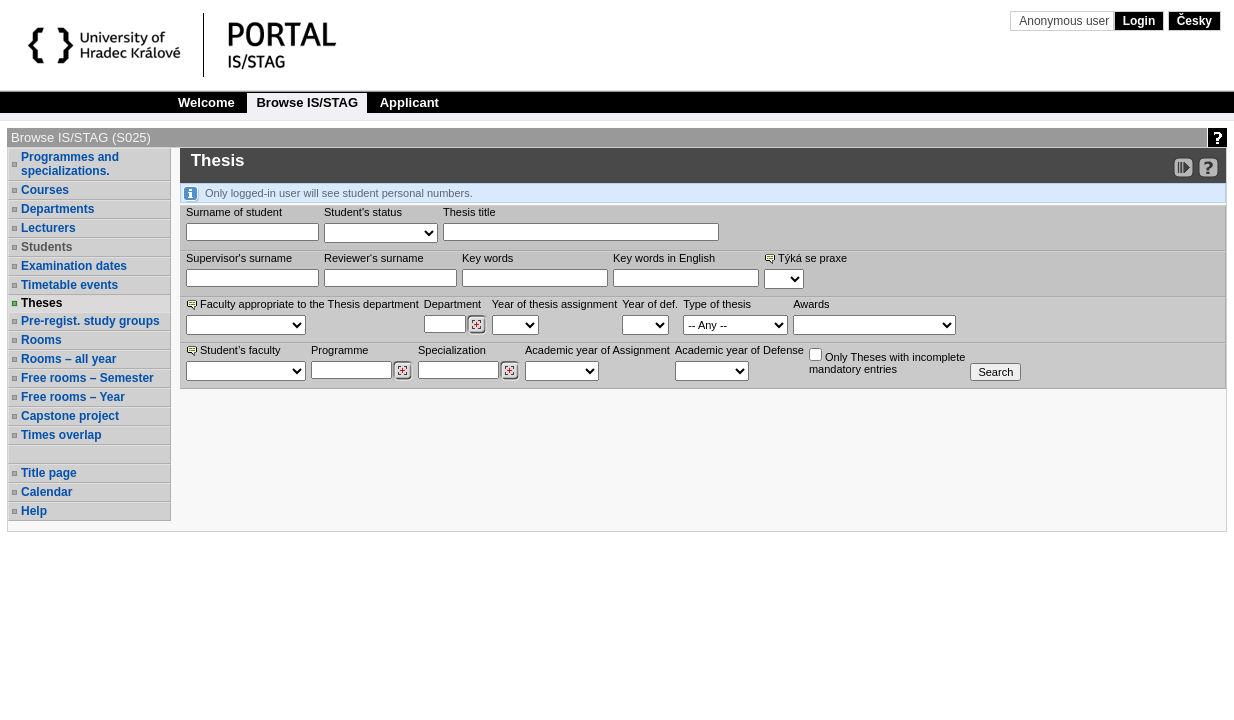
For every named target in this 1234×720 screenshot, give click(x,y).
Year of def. (650, 304)
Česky (1194, 21)
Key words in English (664, 258)
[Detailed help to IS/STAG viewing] (1208, 167)
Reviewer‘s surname (374, 258)
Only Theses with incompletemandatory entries (887, 361)
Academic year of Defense (739, 350)
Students (46, 247)
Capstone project (70, 416)
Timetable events (69, 285)
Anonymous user (1065, 21)
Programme (339, 350)
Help (34, 511)
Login (1139, 21)
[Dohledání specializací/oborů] (509, 371)
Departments (57, 209)
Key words (487, 258)
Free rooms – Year (73, 397)
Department (452, 304)
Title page (49, 473)
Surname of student (234, 212)
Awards (811, 304)
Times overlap (61, 435)
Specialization (452, 350)
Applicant (409, 102)
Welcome (206, 102)
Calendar (46, 492)
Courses (45, 190)
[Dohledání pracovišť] (476, 325)
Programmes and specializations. (70, 164)
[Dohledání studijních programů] (402, 371)
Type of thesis (717, 304)
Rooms (41, 340)
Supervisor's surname (239, 258)
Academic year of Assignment (597, 350)
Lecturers (48, 228)
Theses (41, 303)
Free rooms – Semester (87, 378)
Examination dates (74, 266)
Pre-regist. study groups (90, 321)
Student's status (363, 212)
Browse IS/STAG (307, 102)
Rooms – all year (68, 359)
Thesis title (469, 212)
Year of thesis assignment (555, 304)
